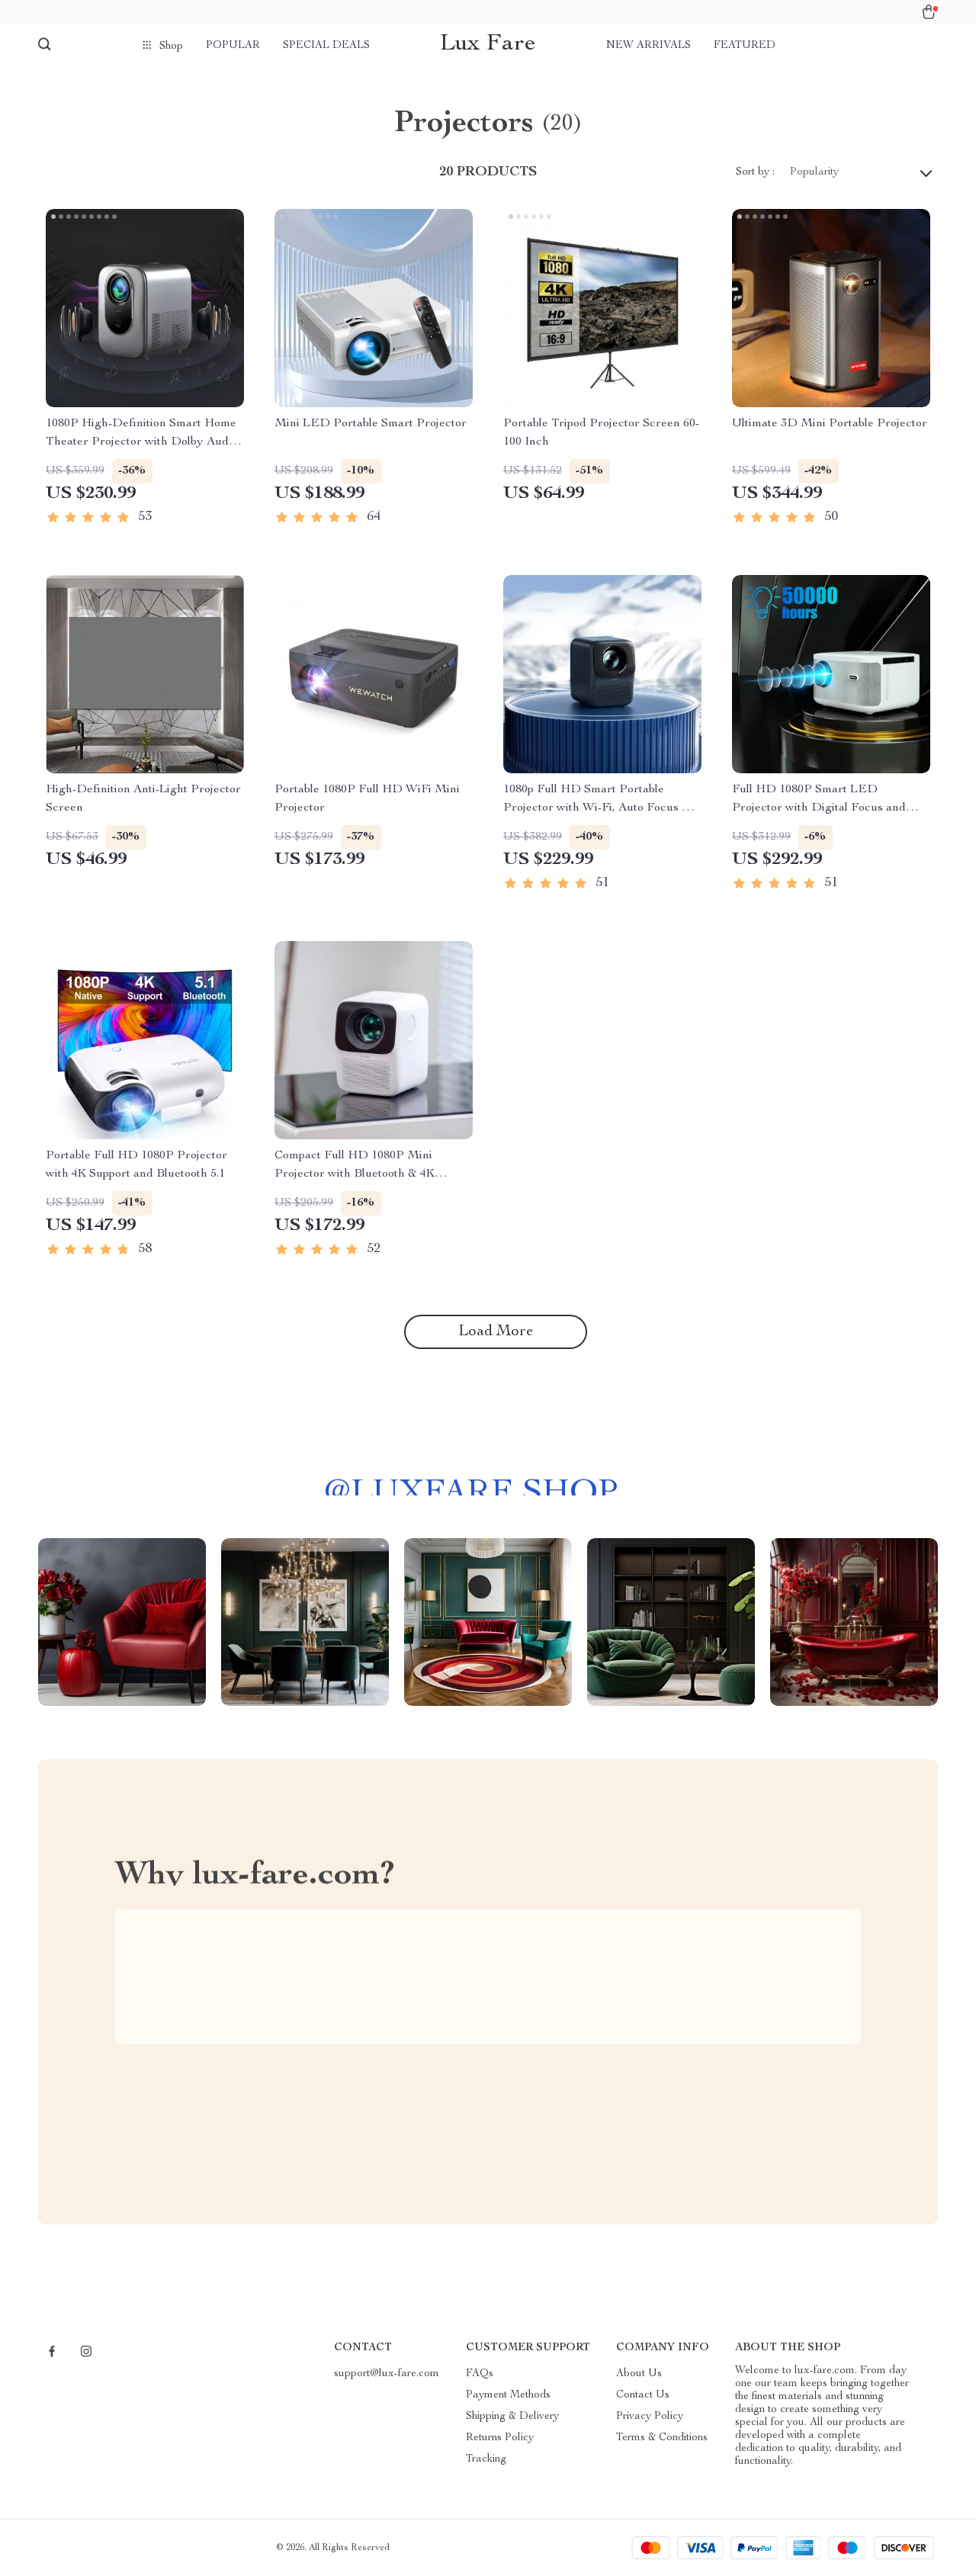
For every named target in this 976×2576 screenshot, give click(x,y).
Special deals (326, 45)
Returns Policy (500, 2438)
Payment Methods (508, 2395)
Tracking (486, 2459)
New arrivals (648, 45)
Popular (233, 45)
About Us (639, 2374)
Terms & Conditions (662, 2438)
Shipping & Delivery (512, 2416)
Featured (744, 45)
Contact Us (642, 2395)
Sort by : (755, 172)
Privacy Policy (649, 2416)
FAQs (479, 2374)
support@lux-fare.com (386, 2374)
